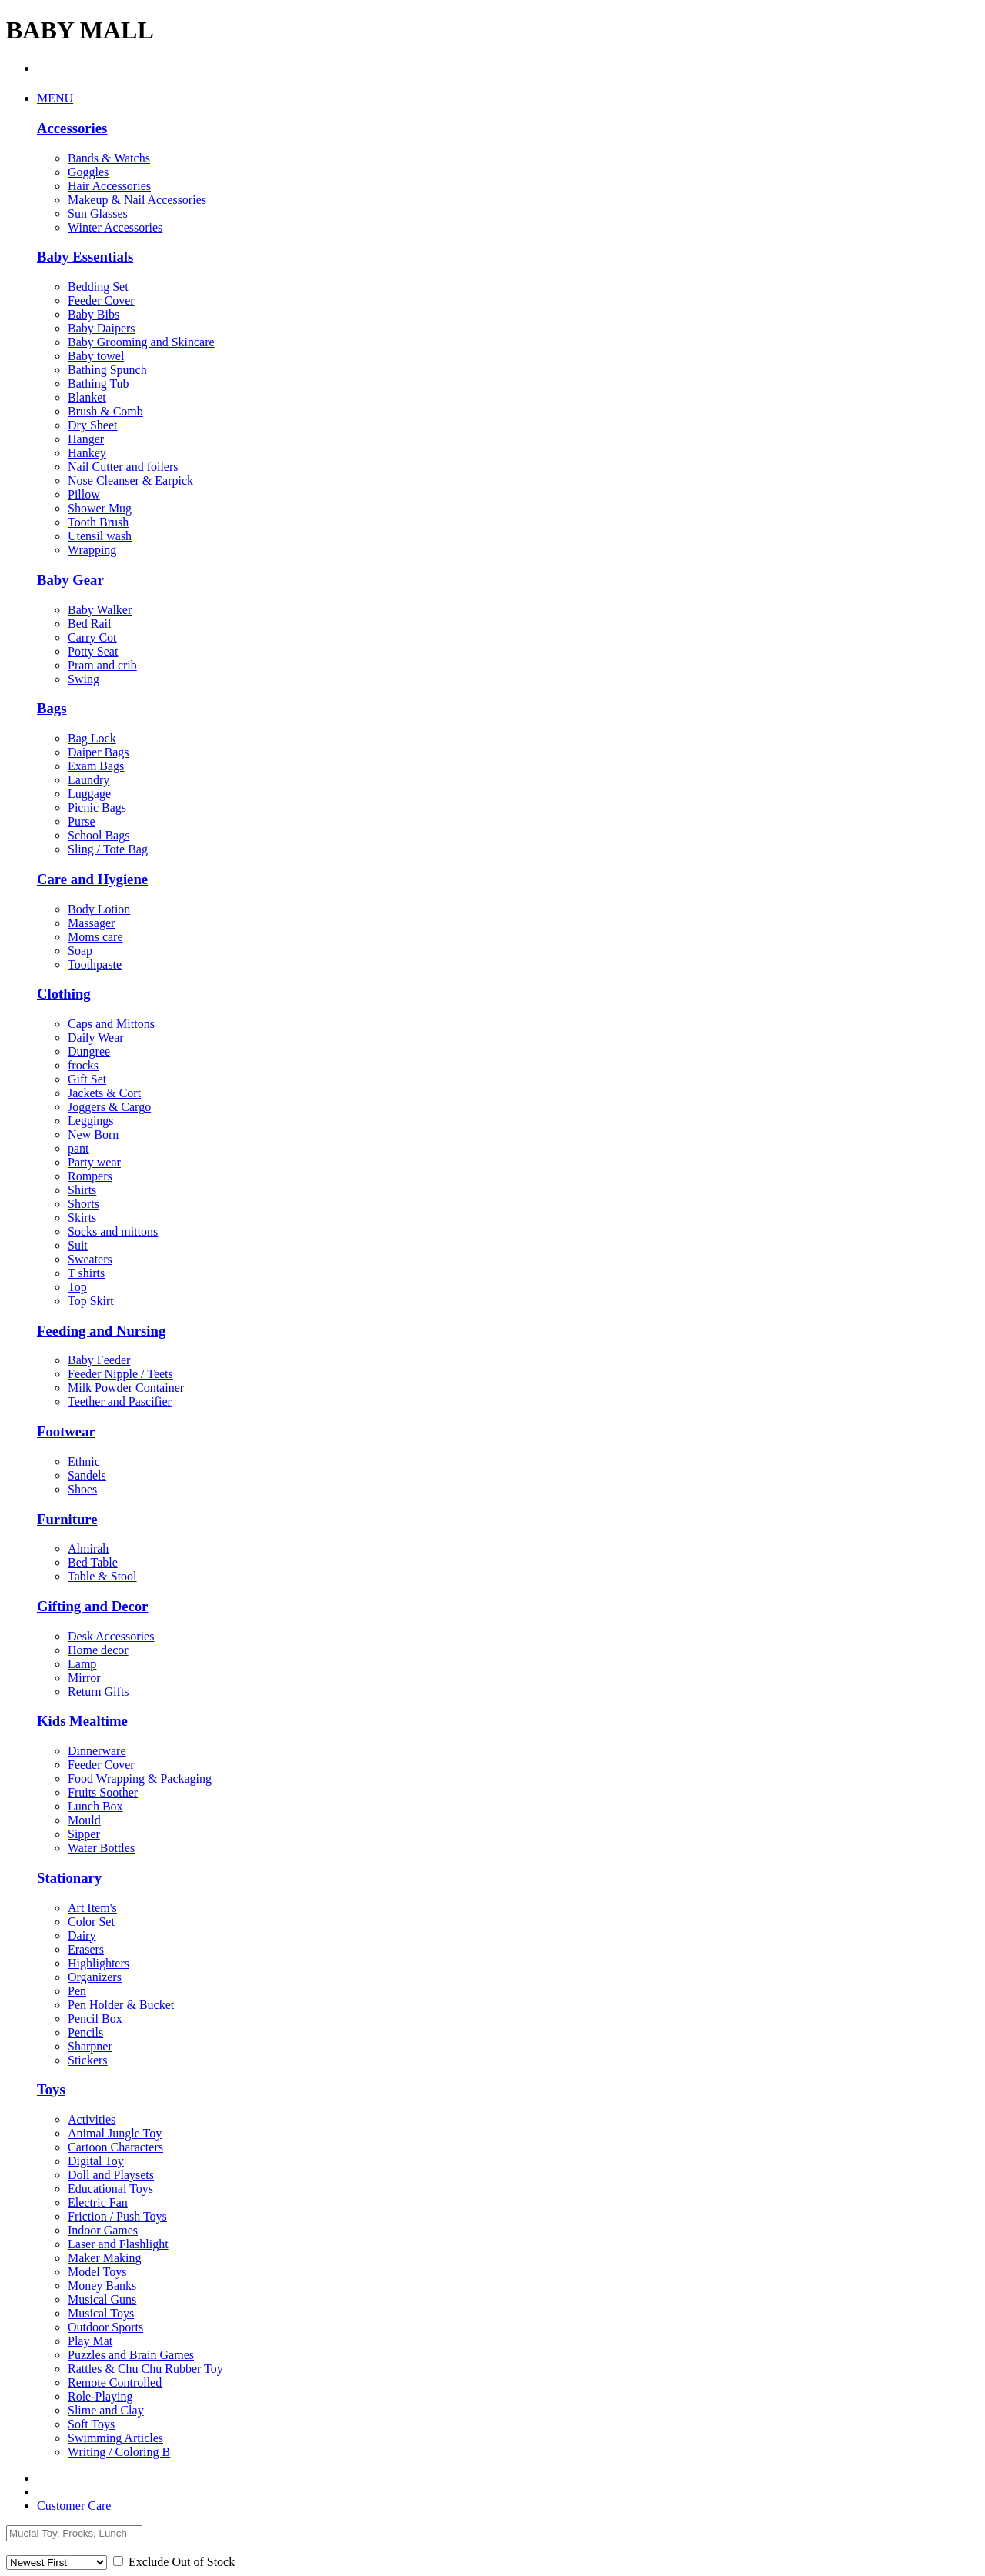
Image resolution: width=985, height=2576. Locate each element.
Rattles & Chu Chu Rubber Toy (145, 2368)
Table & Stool (102, 1576)
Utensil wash (100, 535)
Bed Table (93, 1562)
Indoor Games (103, 2230)
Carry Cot (92, 637)
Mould (84, 1820)
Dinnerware (97, 1750)
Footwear (66, 1431)
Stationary (69, 1878)
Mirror (84, 1677)
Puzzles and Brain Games (131, 2354)
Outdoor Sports (105, 2327)
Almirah (88, 1548)
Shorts (83, 1203)
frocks (83, 1065)
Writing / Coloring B (119, 2451)
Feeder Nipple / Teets (120, 1373)
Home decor (98, 1650)
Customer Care (74, 2505)
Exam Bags (96, 765)
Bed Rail (89, 623)
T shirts (86, 1273)
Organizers (95, 1977)
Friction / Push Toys (117, 2216)
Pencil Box (95, 2018)
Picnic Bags (97, 807)
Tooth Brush (98, 522)
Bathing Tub (98, 383)
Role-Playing (100, 2396)
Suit (78, 1245)
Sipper (84, 1833)
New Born (93, 1134)
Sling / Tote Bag (108, 849)
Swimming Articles (115, 2437)
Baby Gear (70, 580)
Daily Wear (96, 1037)
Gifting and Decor (92, 1606)
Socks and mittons (113, 1231)
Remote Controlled (115, 2382)
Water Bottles (101, 1847)
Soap (80, 950)
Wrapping (92, 549)
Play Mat (90, 2340)
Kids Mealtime (82, 1721)
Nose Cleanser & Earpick (130, 480)
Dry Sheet (92, 425)
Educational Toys (110, 2188)
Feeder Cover (101, 300)
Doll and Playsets (111, 2174)
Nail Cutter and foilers (123, 466)
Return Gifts (98, 1691)
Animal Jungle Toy (115, 2133)
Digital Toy (96, 2160)
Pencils (85, 2032)
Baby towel (96, 355)
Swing (83, 679)
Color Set (91, 1921)
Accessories (72, 128)
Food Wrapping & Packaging (140, 1778)
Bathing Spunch (107, 369)
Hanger (86, 438)
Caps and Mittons (111, 1023)
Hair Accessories (109, 185)
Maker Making (105, 2257)
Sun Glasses (98, 213)
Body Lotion (99, 909)
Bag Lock (92, 738)
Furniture (67, 1519)
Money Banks (102, 2285)
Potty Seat (93, 651)
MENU (55, 98)
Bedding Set (98, 286)
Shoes (82, 1489)
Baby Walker (100, 609)
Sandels (87, 1475)
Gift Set (87, 1079)
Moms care (95, 936)
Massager (91, 922)
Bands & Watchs (109, 158)
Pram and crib (102, 665)
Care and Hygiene (92, 879)
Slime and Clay (106, 2410)
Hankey (87, 452)
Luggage (89, 793)
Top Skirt (91, 1300)
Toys (51, 2089)
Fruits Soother (103, 1792)
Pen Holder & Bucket (121, 2004)
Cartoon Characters (115, 2147)
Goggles (88, 172)
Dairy (81, 1935)
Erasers (86, 1949)
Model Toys (97, 2271)
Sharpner (90, 2046)
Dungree (89, 1051)
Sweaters (90, 1259)
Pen (77, 1990)
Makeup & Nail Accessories (137, 199)
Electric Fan (98, 2202)
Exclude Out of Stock (174, 2561)
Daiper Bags (98, 752)
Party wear (94, 1162)
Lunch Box (95, 1806)
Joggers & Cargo (109, 1106)
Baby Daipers (101, 328)
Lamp (82, 1663)
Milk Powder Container (126, 1387)
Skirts (82, 1217)
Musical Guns (102, 2299)
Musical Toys (101, 2313)
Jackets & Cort (104, 1092)
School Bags (98, 835)
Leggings (91, 1120)
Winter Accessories (115, 227)
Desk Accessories (111, 1636)
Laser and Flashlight (118, 2244)
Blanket (87, 397)
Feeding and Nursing (101, 1331)
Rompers (90, 1176)
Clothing (64, 994)
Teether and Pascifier (120, 1401)
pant (78, 1148)
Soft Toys (91, 2424)
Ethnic (84, 1461)
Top (77, 1286)
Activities (91, 2119)
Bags (51, 708)
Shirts (82, 1189)
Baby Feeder (99, 1359)
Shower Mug (100, 508)
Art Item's (92, 1907)
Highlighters (98, 1963)
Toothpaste (95, 964)
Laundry (88, 779)
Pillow (84, 494)
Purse (81, 821)
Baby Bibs (93, 314)
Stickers (88, 2060)
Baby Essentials (85, 257)
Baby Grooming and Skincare (141, 342)
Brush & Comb (105, 411)
